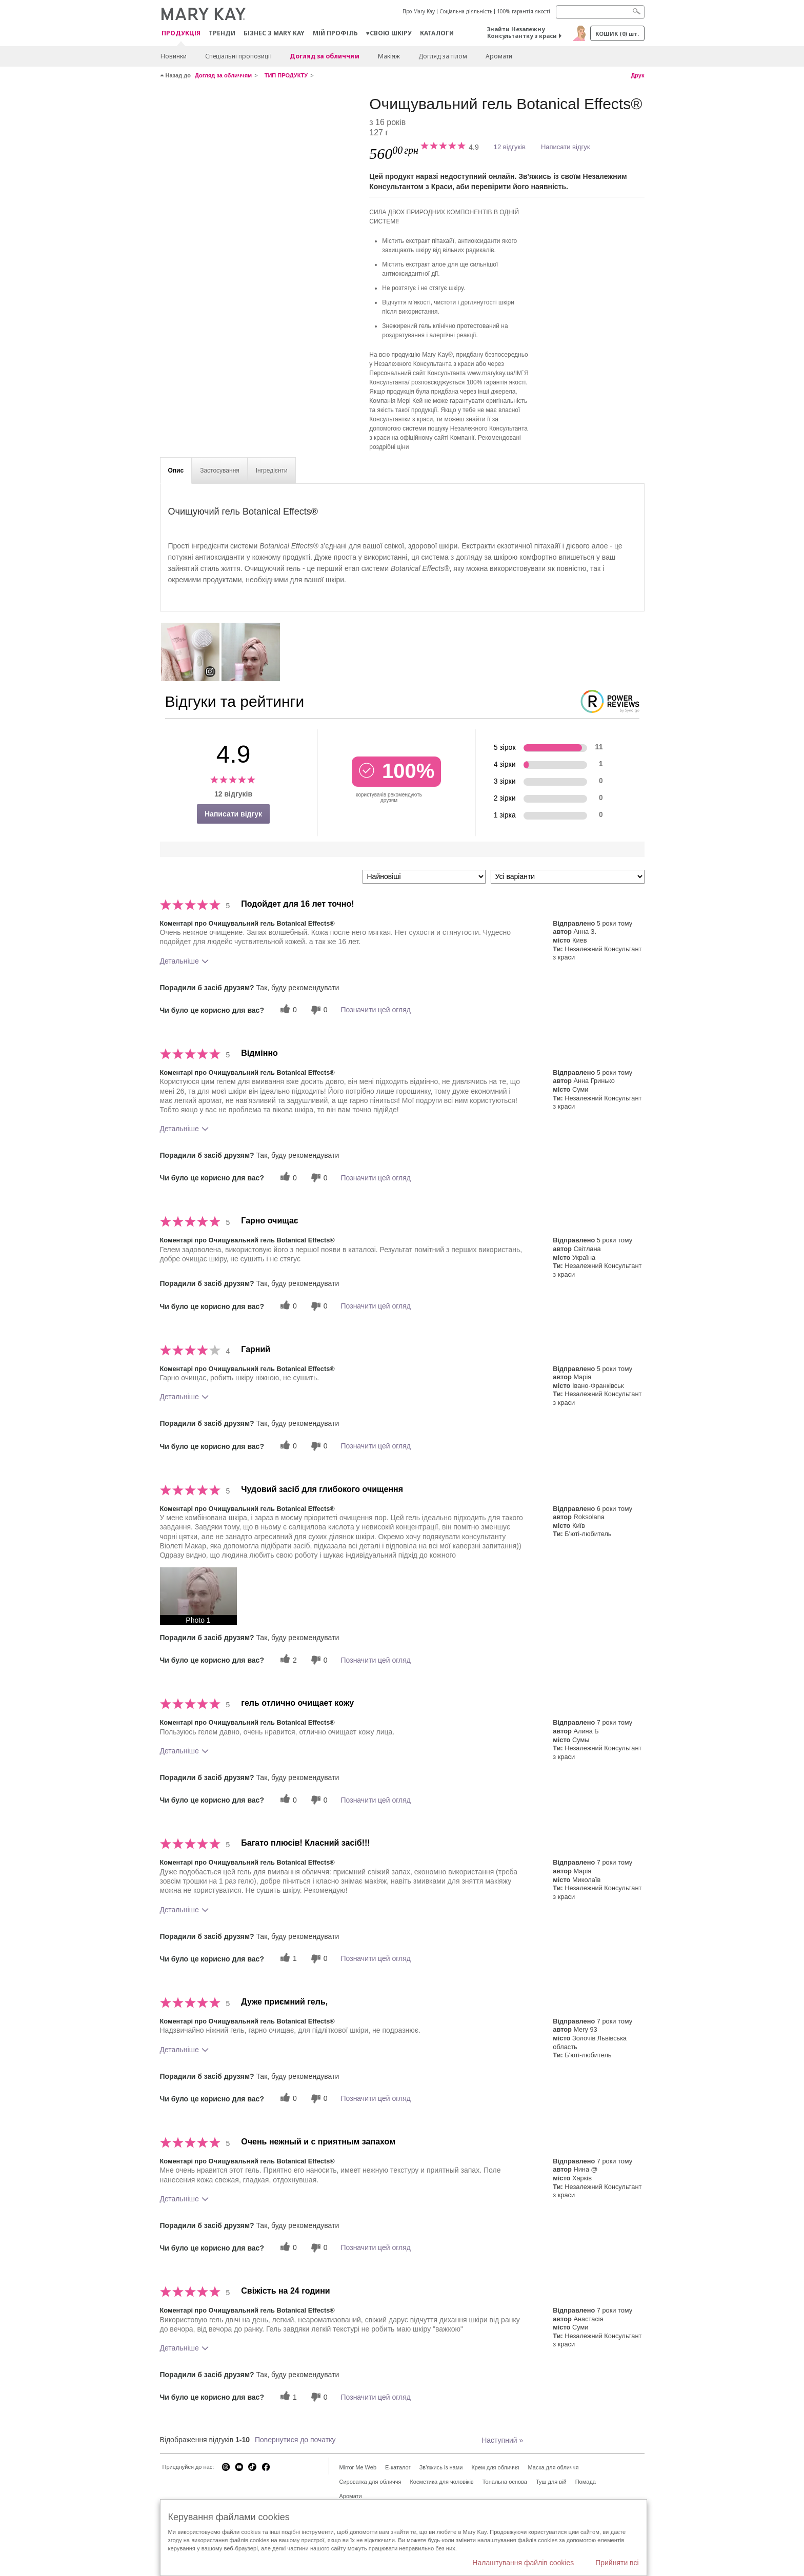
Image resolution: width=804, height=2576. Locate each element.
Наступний (502, 2440)
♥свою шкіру (389, 33)
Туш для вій (551, 2482)
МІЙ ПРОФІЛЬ (335, 33)
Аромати (499, 56)
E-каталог (398, 2467)
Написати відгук (565, 147)
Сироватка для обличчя (370, 2482)
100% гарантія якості (523, 11)
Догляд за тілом (442, 56)
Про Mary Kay (419, 11)
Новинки (173, 56)
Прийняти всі (616, 2563)
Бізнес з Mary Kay (274, 33)
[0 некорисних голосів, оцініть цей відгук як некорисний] (318, 1010)
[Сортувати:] (424, 877)
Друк (637, 75)
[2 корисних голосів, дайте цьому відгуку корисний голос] (287, 1660)
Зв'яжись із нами (441, 2467)
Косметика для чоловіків (441, 2482)
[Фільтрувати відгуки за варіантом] (568, 877)
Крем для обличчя (495, 2467)
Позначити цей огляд (376, 1010)
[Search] (600, 12)
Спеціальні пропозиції (238, 56)
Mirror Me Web (358, 2467)
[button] (198, 1596)
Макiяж (389, 56)
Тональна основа (505, 2482)
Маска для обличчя (553, 2467)
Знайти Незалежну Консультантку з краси (522, 32)
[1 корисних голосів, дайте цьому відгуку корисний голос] (287, 1959)
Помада (585, 2482)
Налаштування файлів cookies (523, 2563)
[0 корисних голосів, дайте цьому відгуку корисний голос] (287, 1010)
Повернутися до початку (295, 2440)
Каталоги (437, 33)
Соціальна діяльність (465, 11)
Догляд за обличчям (324, 56)
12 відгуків (510, 147)
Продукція (181, 33)
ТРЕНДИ (222, 33)
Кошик (617, 33)
